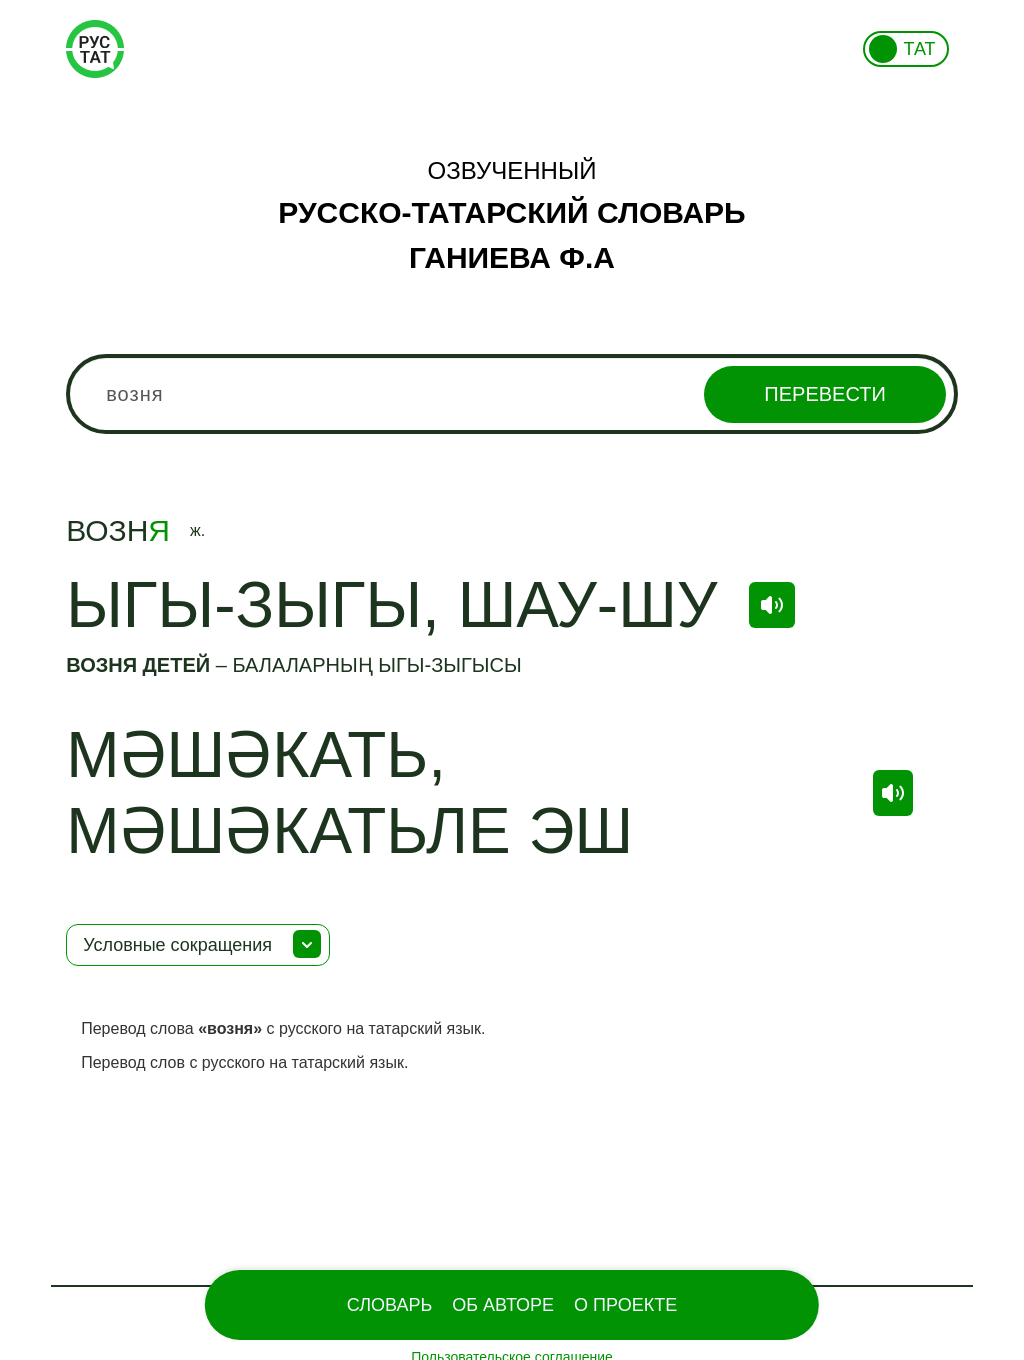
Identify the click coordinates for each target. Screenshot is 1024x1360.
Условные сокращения (177, 945)
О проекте (625, 1305)
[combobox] (512, 394)
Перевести (824, 394)
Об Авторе (503, 1305)
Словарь (389, 1305)
